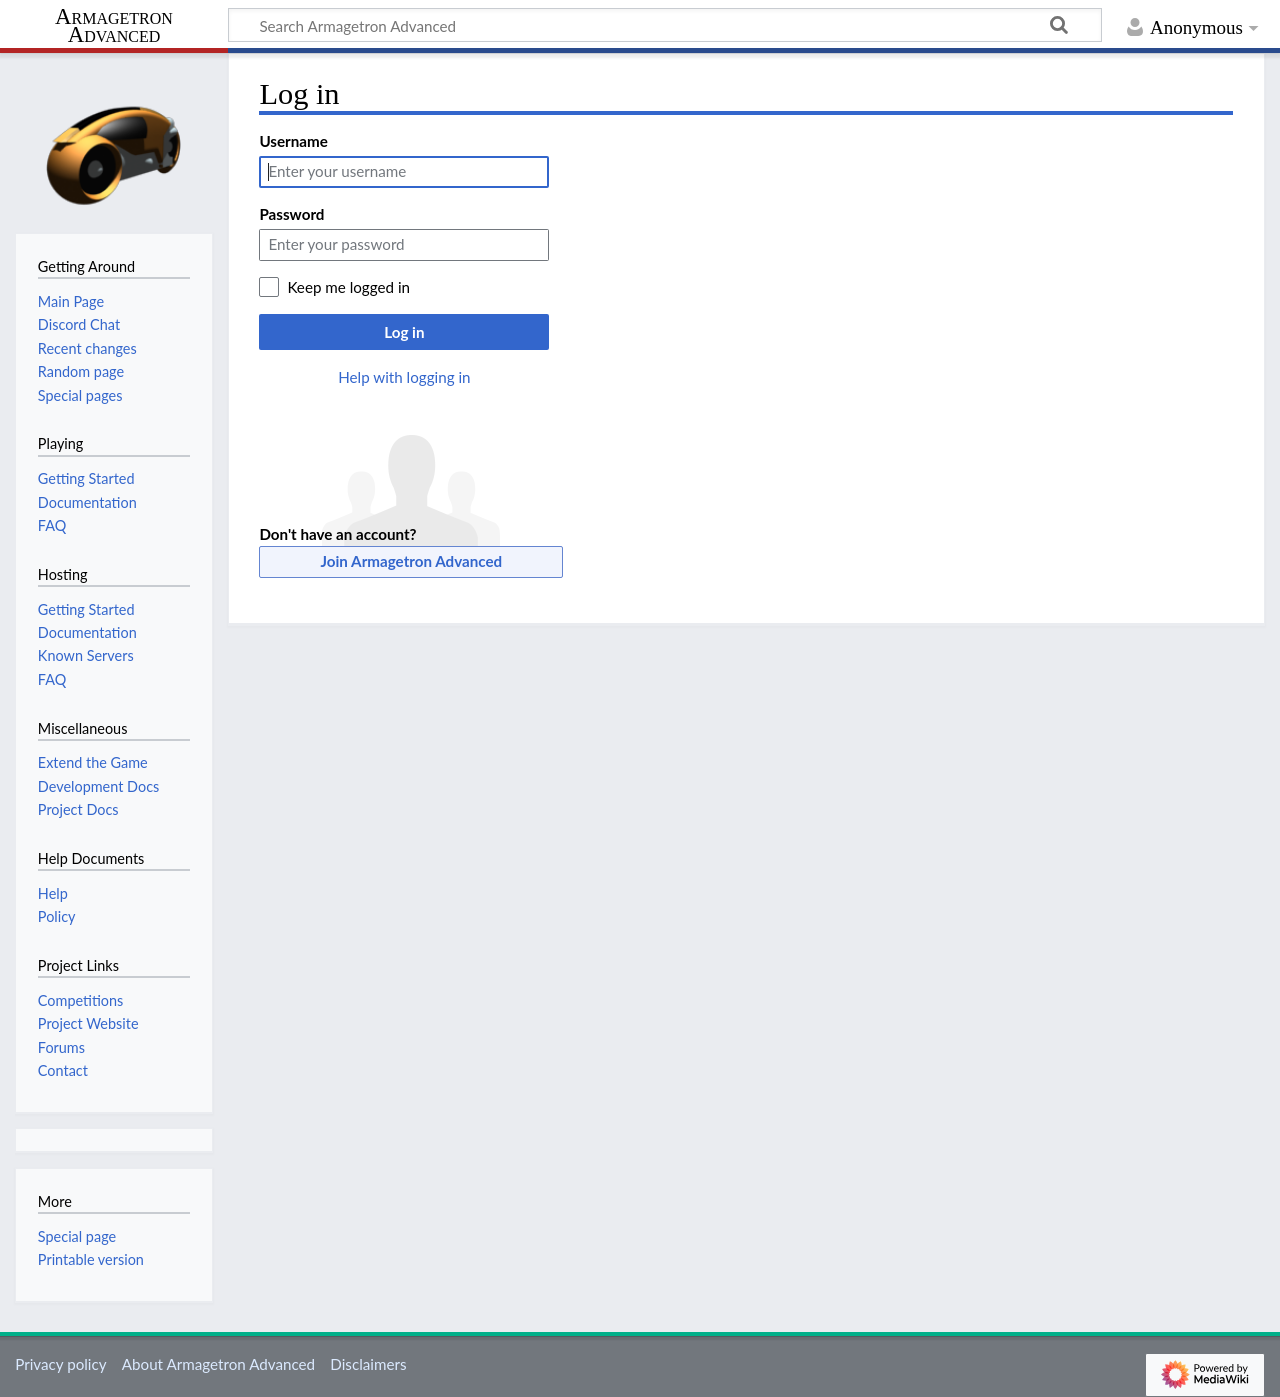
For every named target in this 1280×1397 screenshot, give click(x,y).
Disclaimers (368, 1364)
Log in (404, 332)
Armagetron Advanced (114, 26)
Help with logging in (404, 377)
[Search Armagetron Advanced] (665, 25)
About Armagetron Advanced (218, 1364)
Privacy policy (60, 1364)
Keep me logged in (348, 287)
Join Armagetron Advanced (412, 561)
